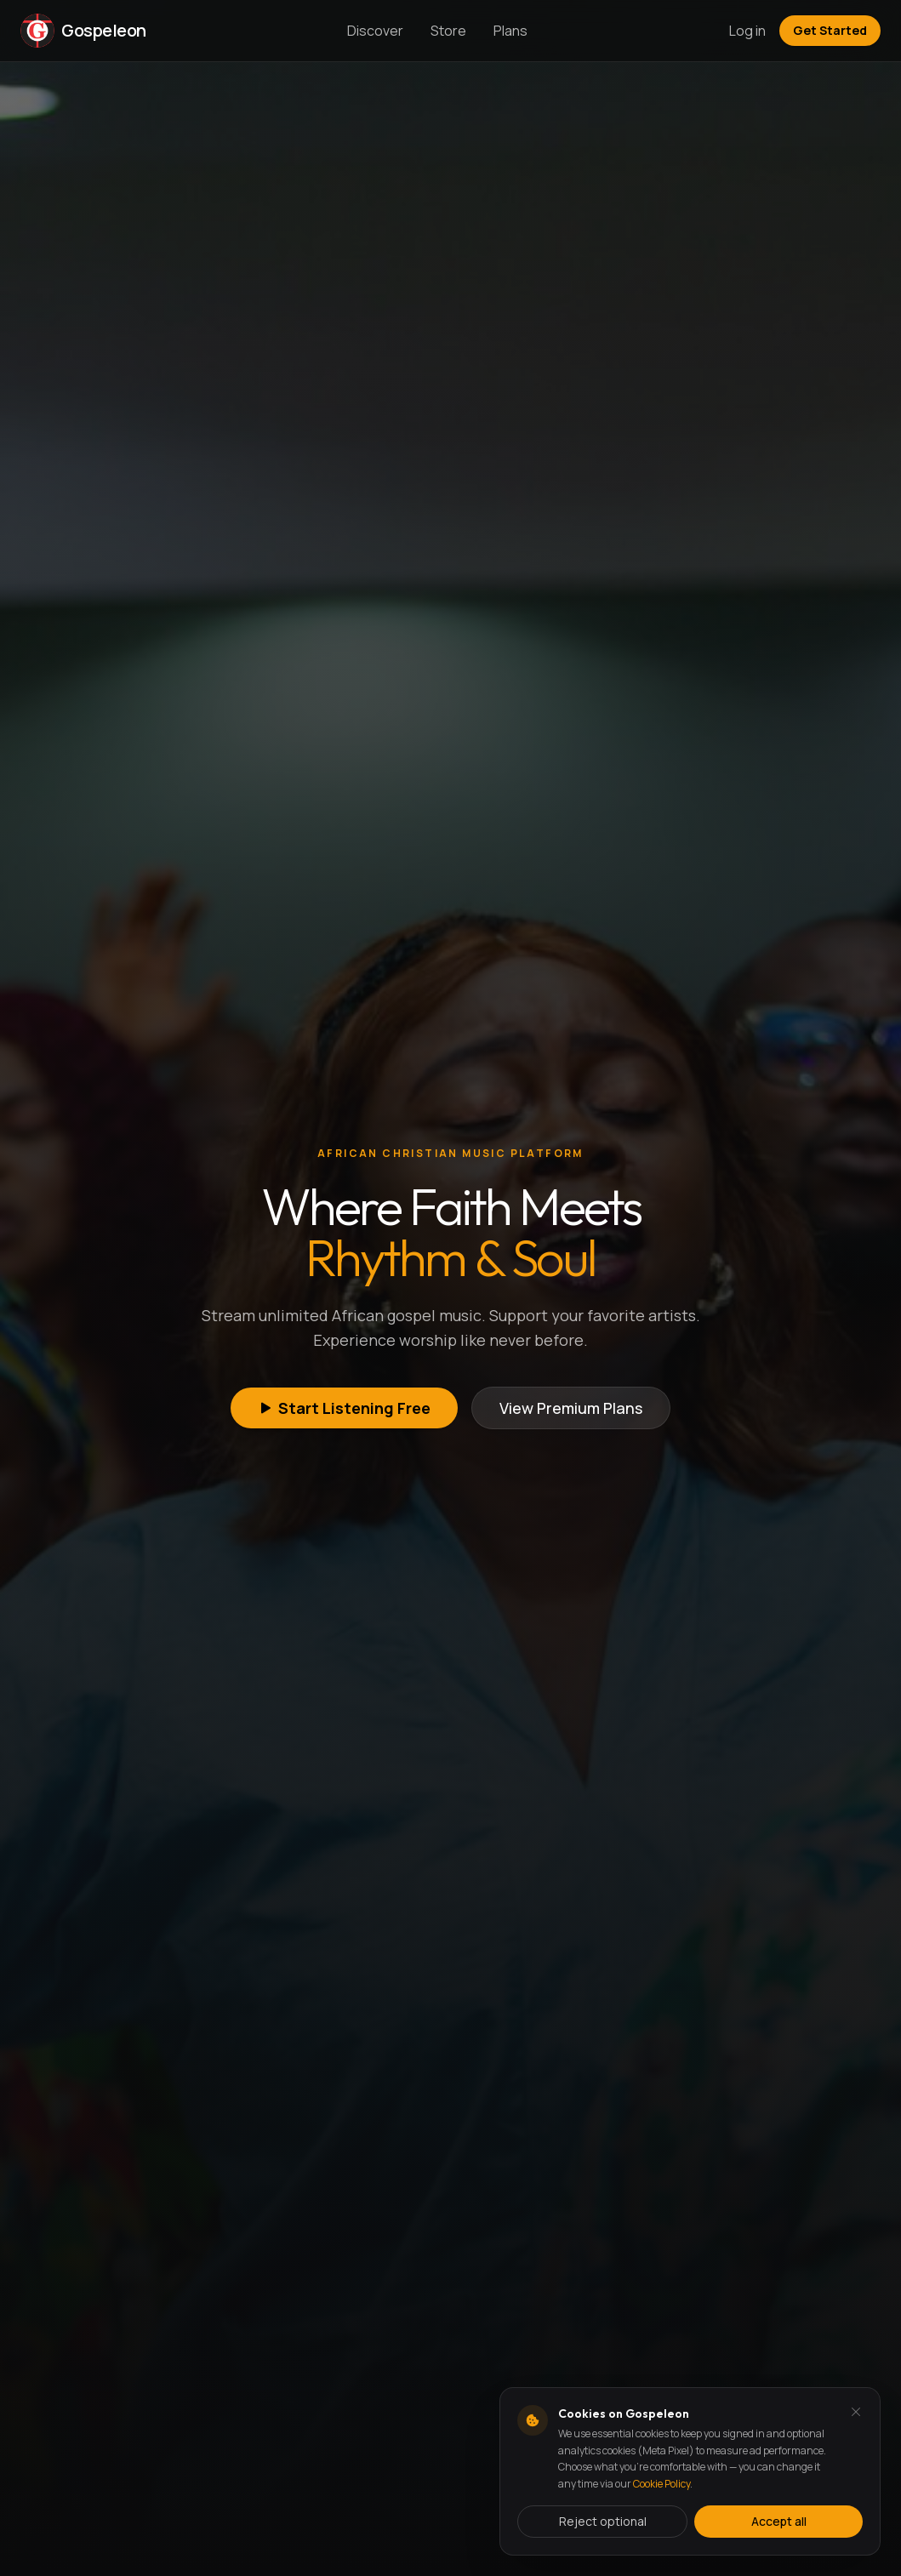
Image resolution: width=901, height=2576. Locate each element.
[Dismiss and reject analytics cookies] (856, 2412)
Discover (375, 30)
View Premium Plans (570, 1408)
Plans (510, 30)
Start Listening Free (344, 1408)
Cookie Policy (661, 2483)
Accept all (779, 2521)
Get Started (830, 30)
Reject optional (603, 2521)
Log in (747, 30)
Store (448, 30)
